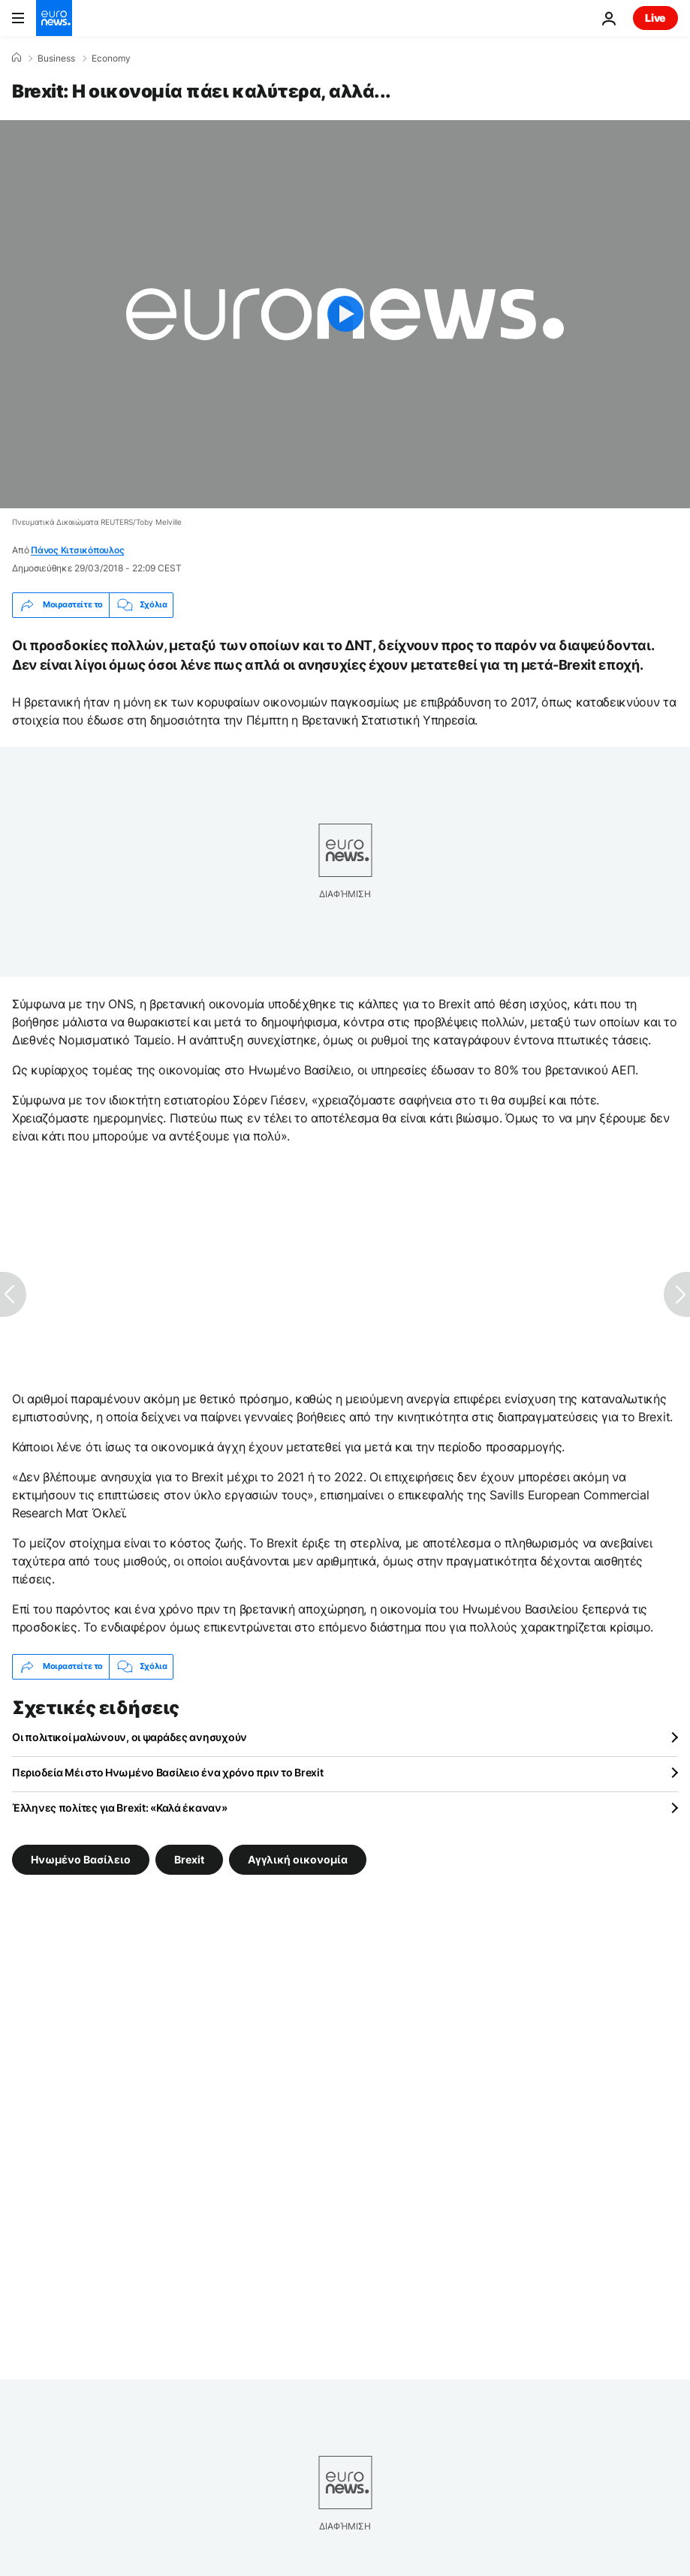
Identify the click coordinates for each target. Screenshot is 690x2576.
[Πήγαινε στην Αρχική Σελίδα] (54, 18)
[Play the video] (345, 314)
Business (56, 58)
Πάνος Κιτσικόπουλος (77, 550)
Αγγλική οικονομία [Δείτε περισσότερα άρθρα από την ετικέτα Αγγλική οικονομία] (298, 1859)
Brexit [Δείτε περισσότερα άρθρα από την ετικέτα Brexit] (189, 1859)
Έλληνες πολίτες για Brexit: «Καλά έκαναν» (119, 1807)
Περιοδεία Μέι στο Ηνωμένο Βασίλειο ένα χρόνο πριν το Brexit (167, 1772)
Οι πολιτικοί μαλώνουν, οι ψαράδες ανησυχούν (129, 1737)
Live (655, 17)
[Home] (16, 58)
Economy (111, 58)
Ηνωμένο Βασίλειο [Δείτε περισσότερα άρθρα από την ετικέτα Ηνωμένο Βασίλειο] (81, 1859)
